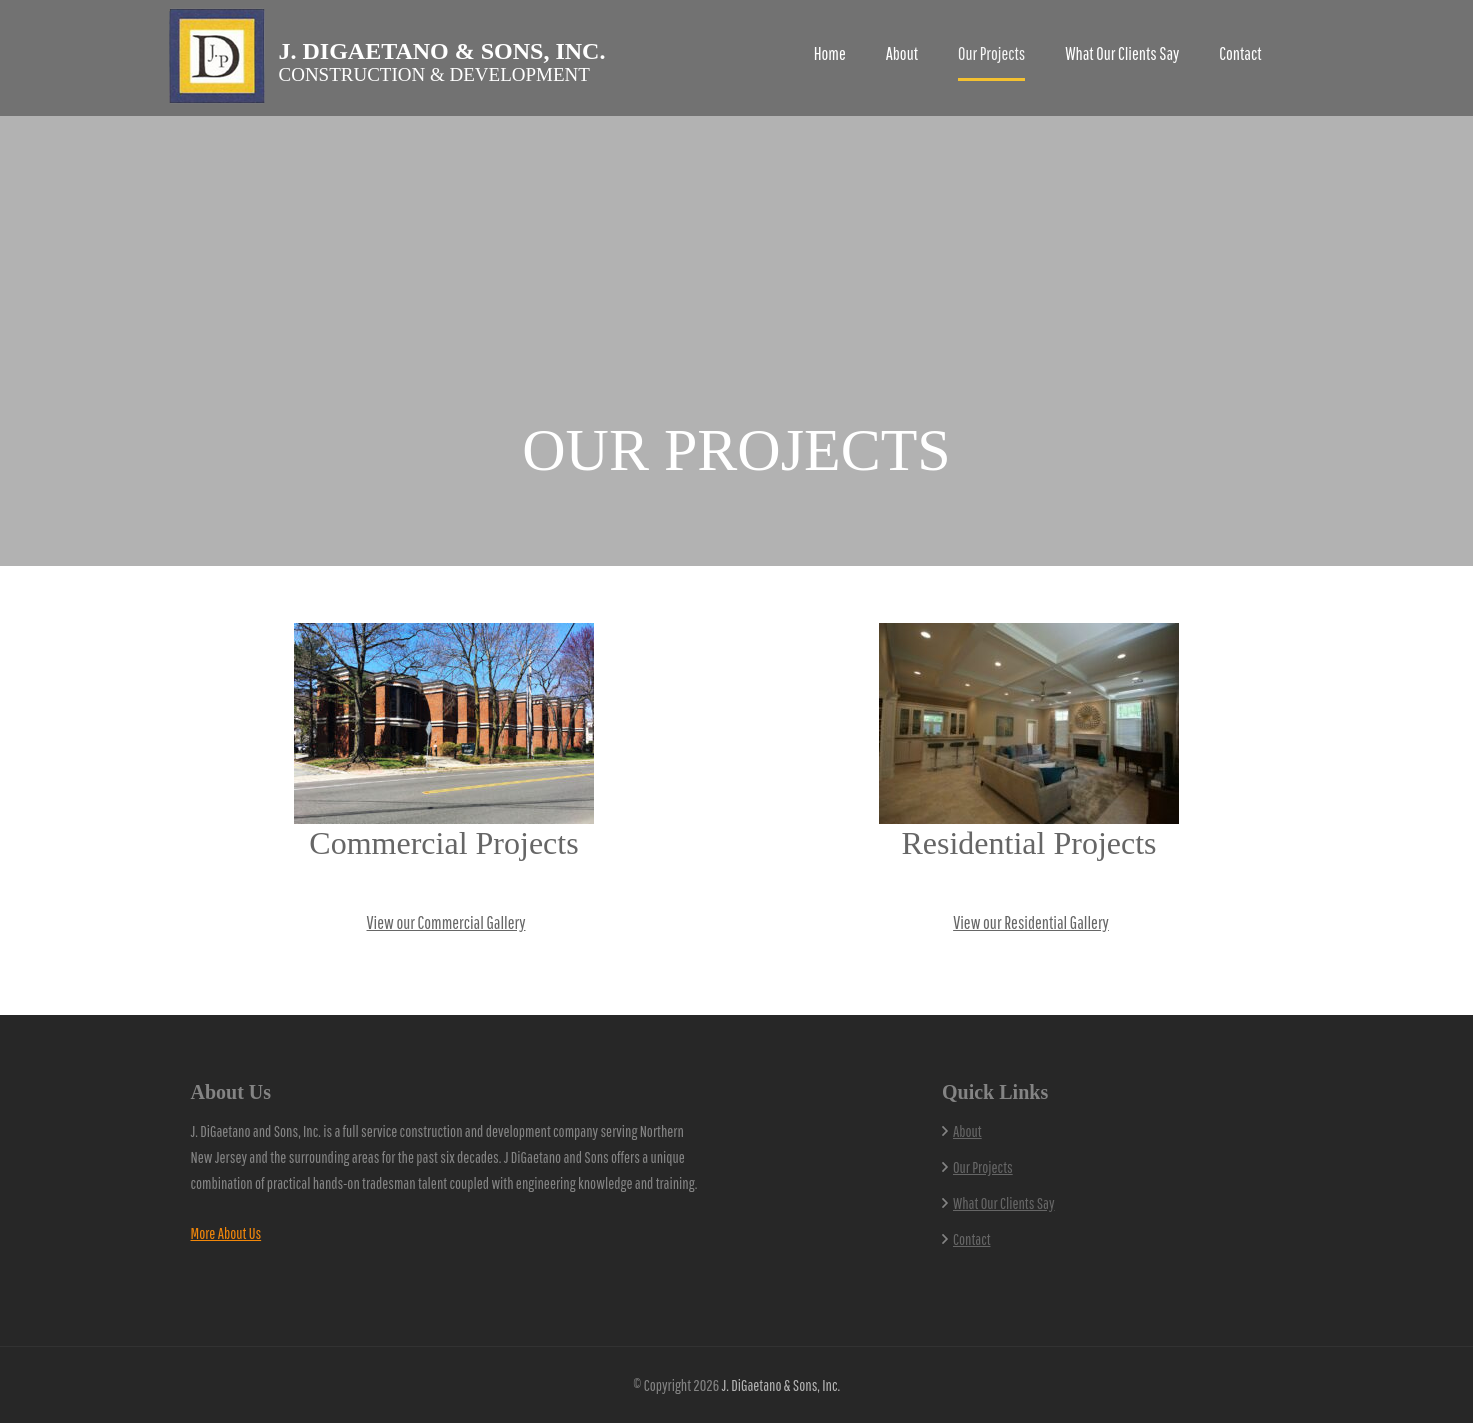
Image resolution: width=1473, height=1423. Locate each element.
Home (830, 53)
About (902, 53)
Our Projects (991, 53)
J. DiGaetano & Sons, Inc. (442, 51)
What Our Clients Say (1122, 53)
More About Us (226, 1233)
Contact (1240, 53)
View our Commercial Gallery (446, 922)
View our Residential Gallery (1031, 922)
